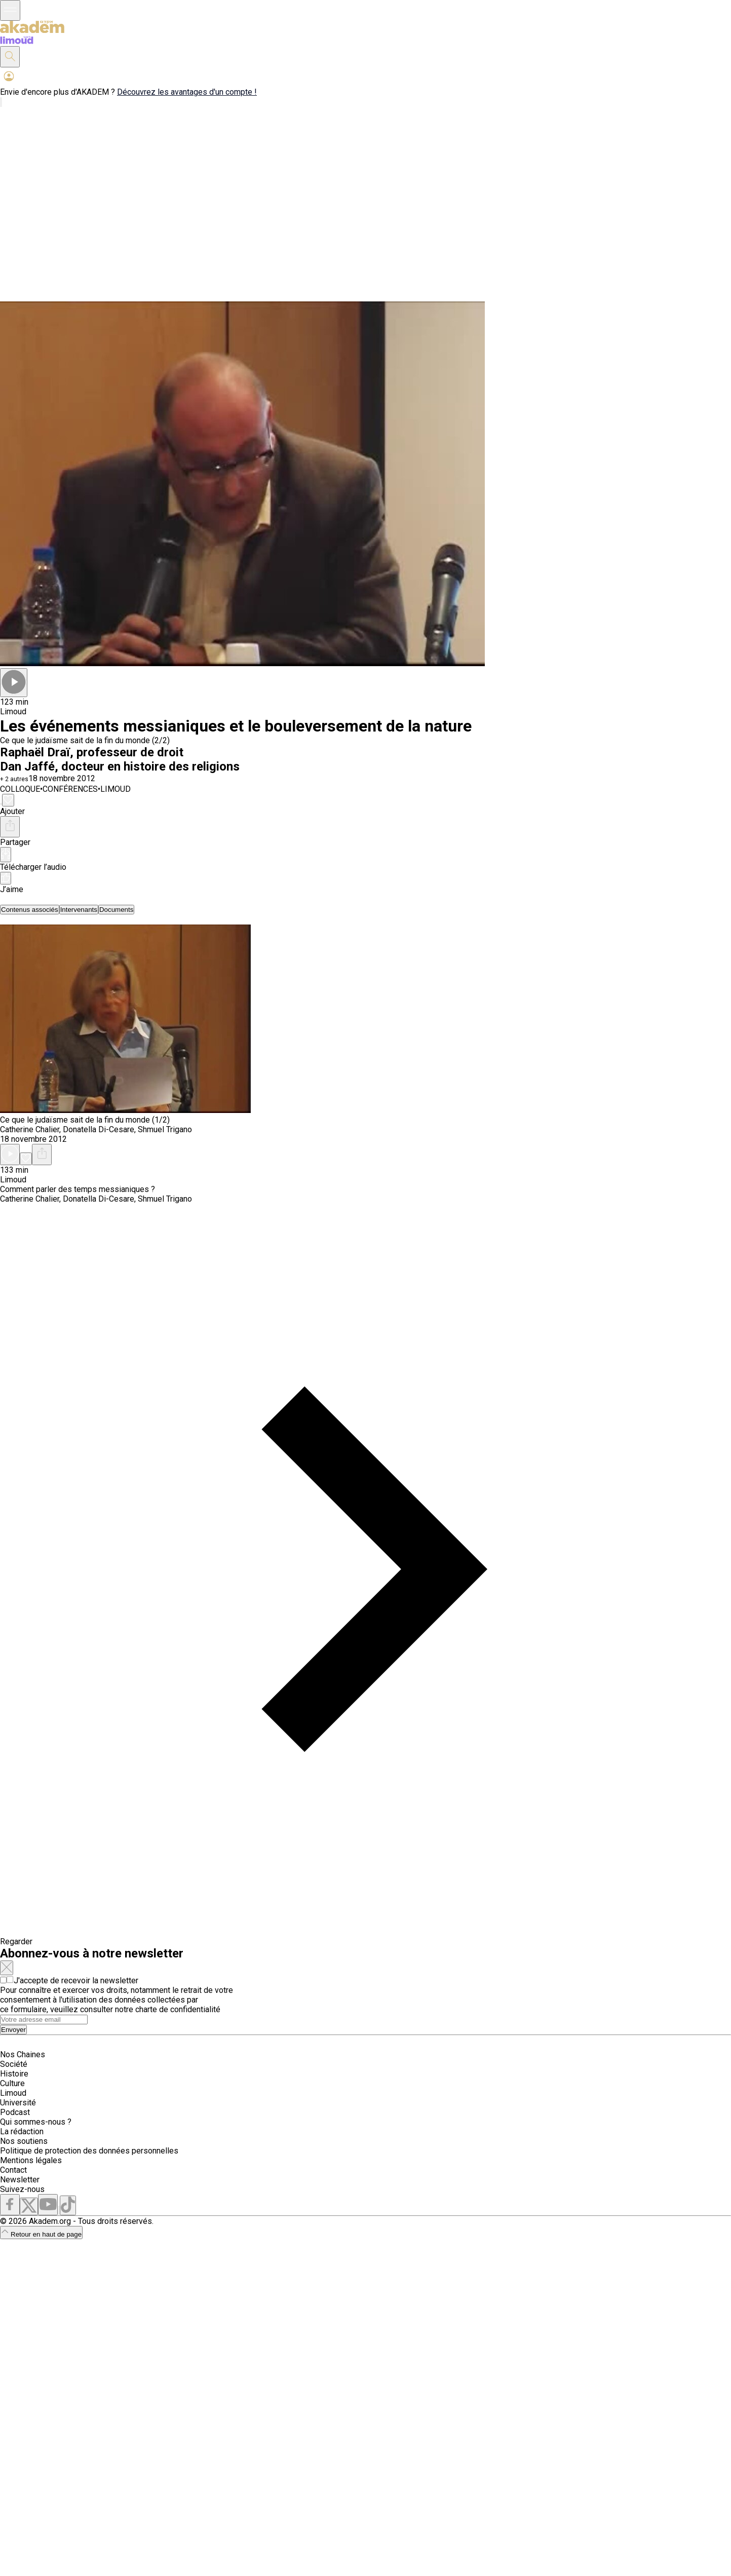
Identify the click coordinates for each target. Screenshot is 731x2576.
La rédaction (22, 2131)
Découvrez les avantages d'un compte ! (187, 92)
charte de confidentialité (177, 2009)
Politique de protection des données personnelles (89, 2151)
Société (13, 2064)
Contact (13, 2170)
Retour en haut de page (41, 2234)
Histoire (14, 2074)
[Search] (44, 2019)
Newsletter (20, 2179)
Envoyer (13, 2029)
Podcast (15, 2112)
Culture (12, 2083)
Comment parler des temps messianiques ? (77, 1189)
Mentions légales (31, 2160)
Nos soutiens (24, 2141)
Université (18, 2102)
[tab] (29, 909)
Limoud (13, 2093)
